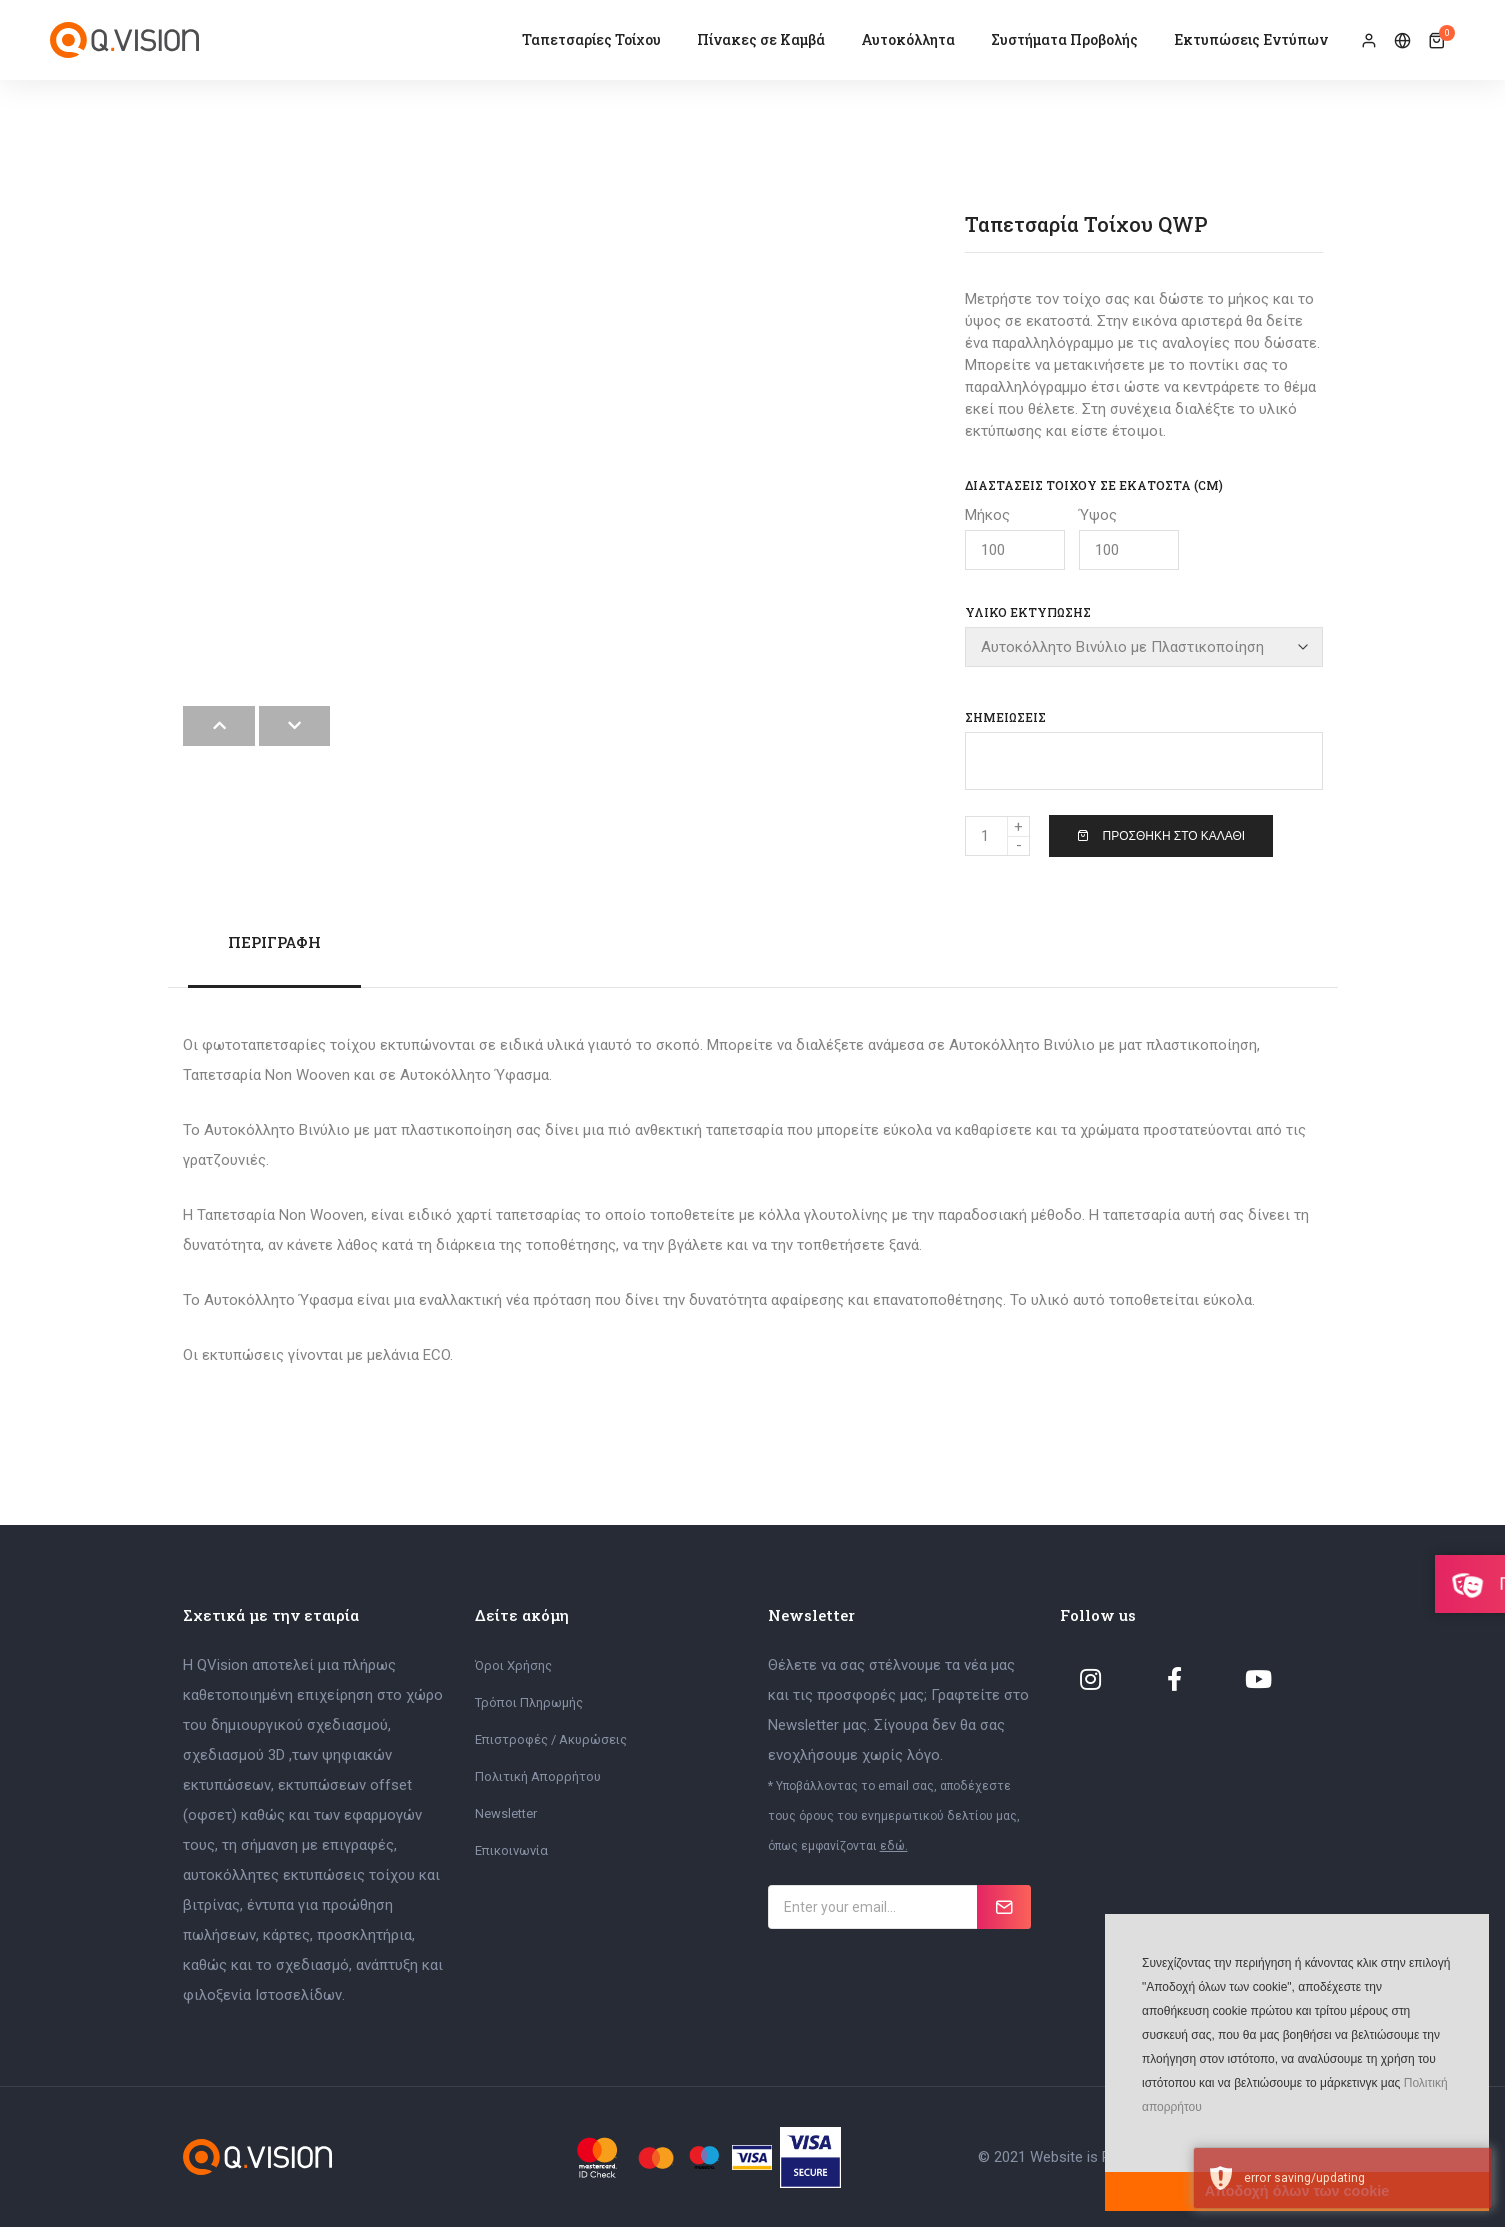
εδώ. (894, 1845)
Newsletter (506, 1812)
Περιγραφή (274, 941)
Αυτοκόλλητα (908, 39)
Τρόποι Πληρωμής (529, 1701)
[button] (1140, 2137)
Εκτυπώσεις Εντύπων (1251, 39)
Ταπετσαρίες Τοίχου (591, 39)
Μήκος (1015, 538)
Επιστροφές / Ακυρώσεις (551, 1738)
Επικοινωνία (511, 1849)
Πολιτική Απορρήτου (538, 1775)
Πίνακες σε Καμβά (761, 39)
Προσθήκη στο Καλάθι (1161, 834)
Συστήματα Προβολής (1064, 39)
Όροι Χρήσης (513, 1664)
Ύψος (1129, 538)
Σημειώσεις (1005, 716)
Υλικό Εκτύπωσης (1028, 612)
